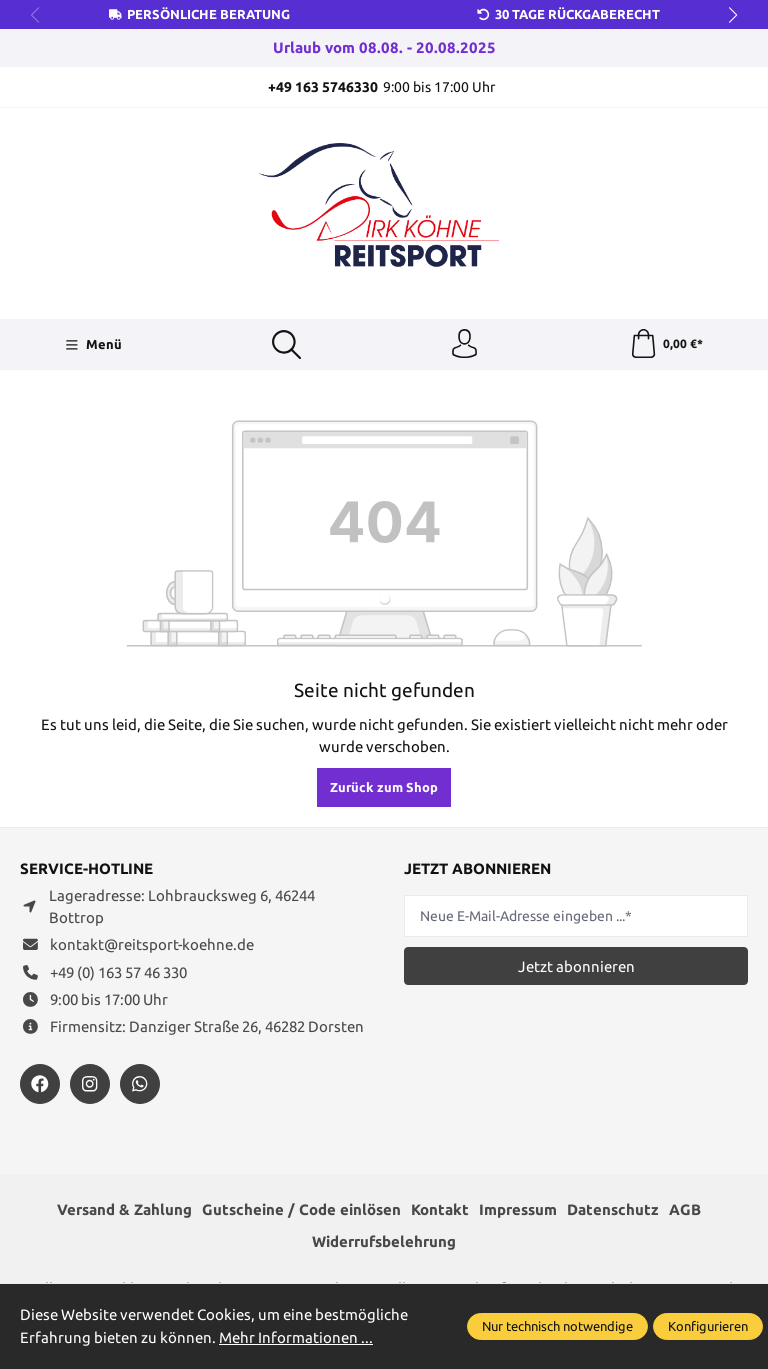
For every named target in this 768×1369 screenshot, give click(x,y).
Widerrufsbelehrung (384, 1242)
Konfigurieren (708, 1326)
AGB (685, 1210)
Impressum (518, 1210)
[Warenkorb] (666, 345)
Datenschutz (613, 1210)
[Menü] (92, 345)
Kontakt (440, 1210)
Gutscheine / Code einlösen (301, 1210)
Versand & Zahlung (124, 1210)
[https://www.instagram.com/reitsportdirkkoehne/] (90, 1085)
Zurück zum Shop (384, 788)
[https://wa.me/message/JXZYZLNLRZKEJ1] (140, 1085)
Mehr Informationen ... (296, 1337)
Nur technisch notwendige (557, 1326)
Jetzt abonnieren (576, 967)
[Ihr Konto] (465, 345)
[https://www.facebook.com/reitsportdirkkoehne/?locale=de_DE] (40, 1085)
